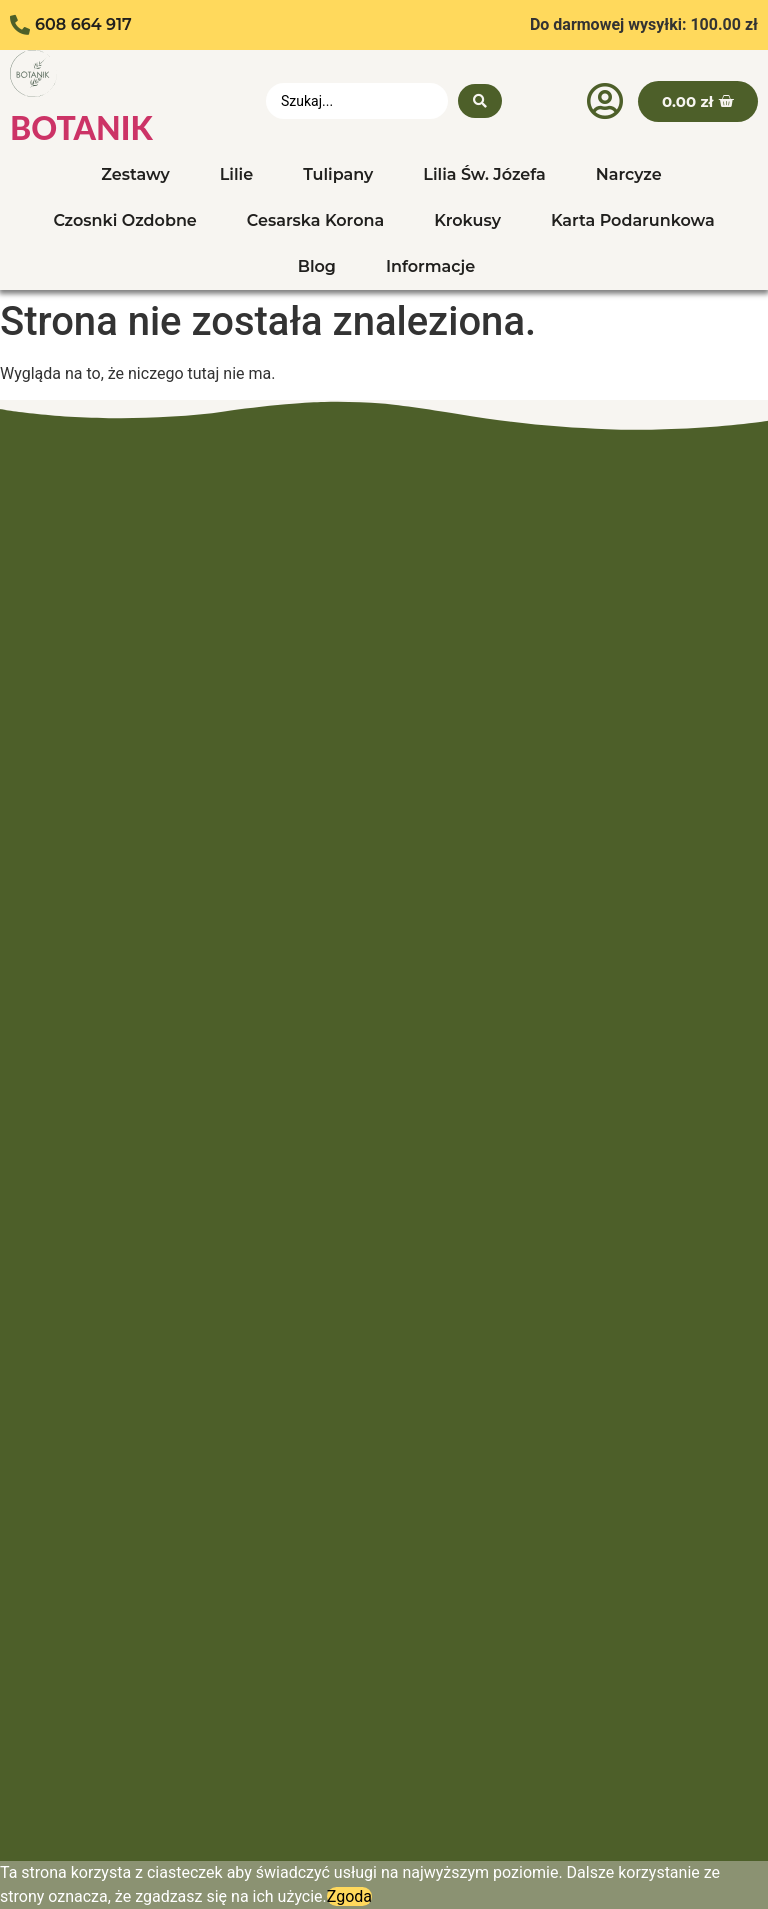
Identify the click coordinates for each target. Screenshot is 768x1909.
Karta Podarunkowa (633, 220)
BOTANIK (81, 127)
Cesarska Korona (315, 220)
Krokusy (467, 220)
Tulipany (338, 174)
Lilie (236, 174)
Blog (317, 266)
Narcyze (629, 174)
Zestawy (135, 174)
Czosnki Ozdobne (124, 220)
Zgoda (349, 1896)
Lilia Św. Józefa (484, 174)
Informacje (430, 266)
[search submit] (480, 101)
